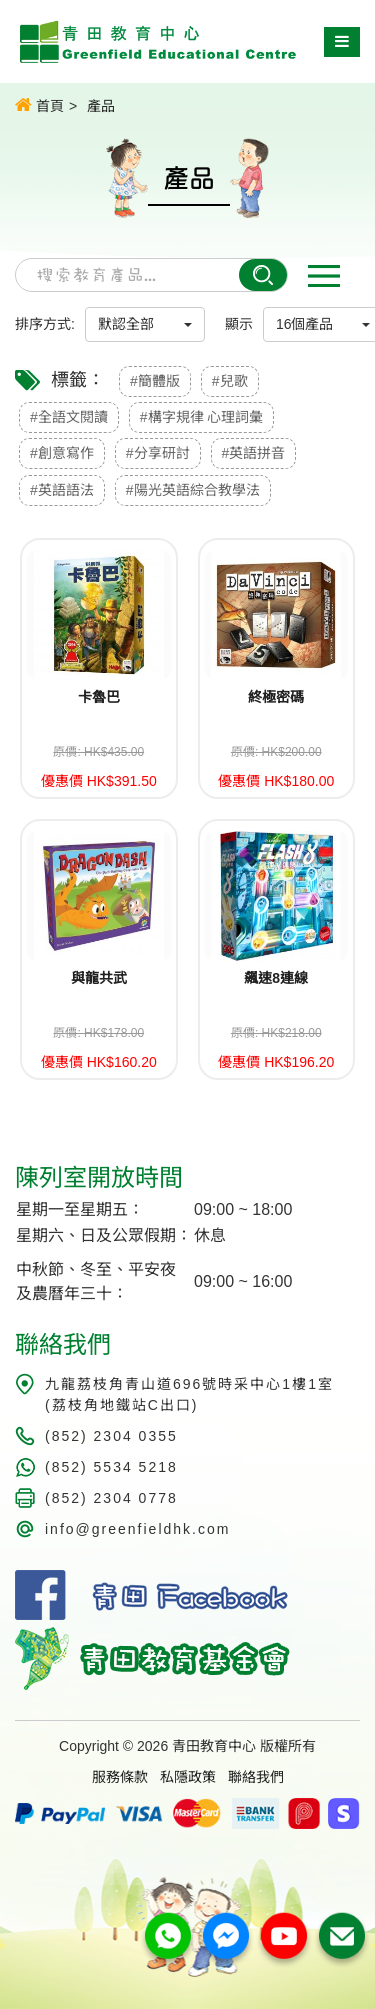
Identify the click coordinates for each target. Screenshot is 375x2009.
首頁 (39, 105)
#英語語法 (62, 490)
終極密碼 (276, 697)
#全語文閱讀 (69, 417)
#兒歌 (230, 381)
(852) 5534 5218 (111, 1467)
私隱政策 (188, 1777)
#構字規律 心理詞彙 (202, 417)
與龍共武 (99, 978)
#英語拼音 (254, 453)
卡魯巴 (99, 697)
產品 (101, 106)
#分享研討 (158, 453)
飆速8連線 (276, 978)
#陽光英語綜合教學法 (193, 490)
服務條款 (120, 1777)
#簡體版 (155, 381)
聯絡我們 (256, 1777)
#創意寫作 (62, 453)
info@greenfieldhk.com (137, 1529)
